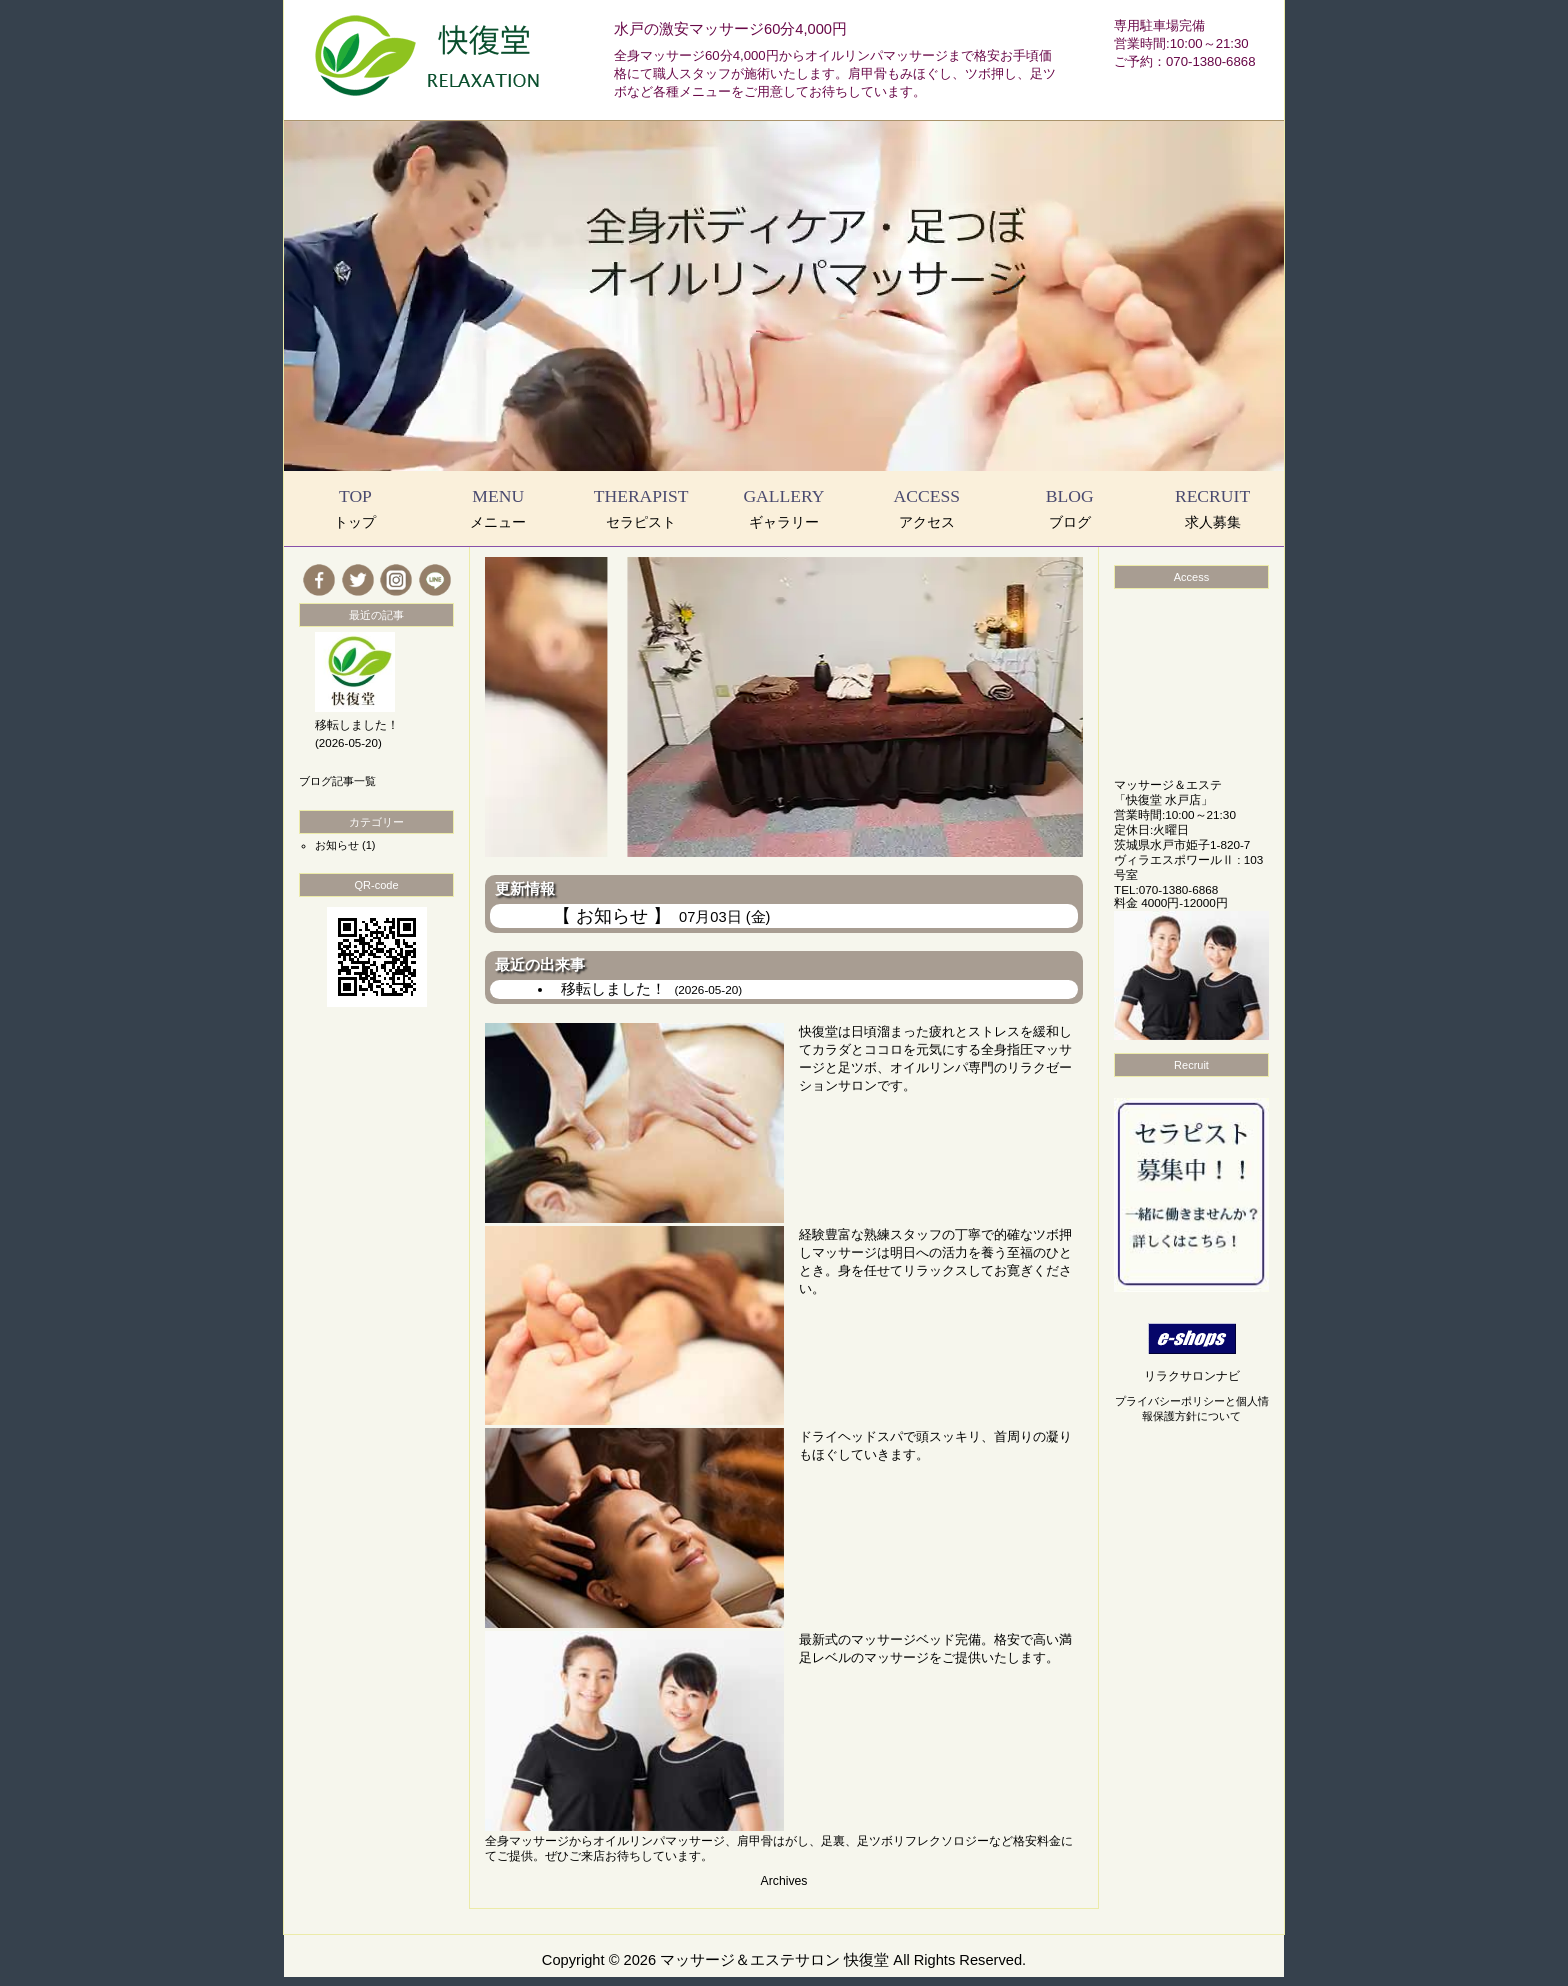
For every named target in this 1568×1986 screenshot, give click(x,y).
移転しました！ (651, 989)
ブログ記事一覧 (337, 781)
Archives (784, 1881)
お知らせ (337, 845)
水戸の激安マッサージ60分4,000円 (730, 29)
